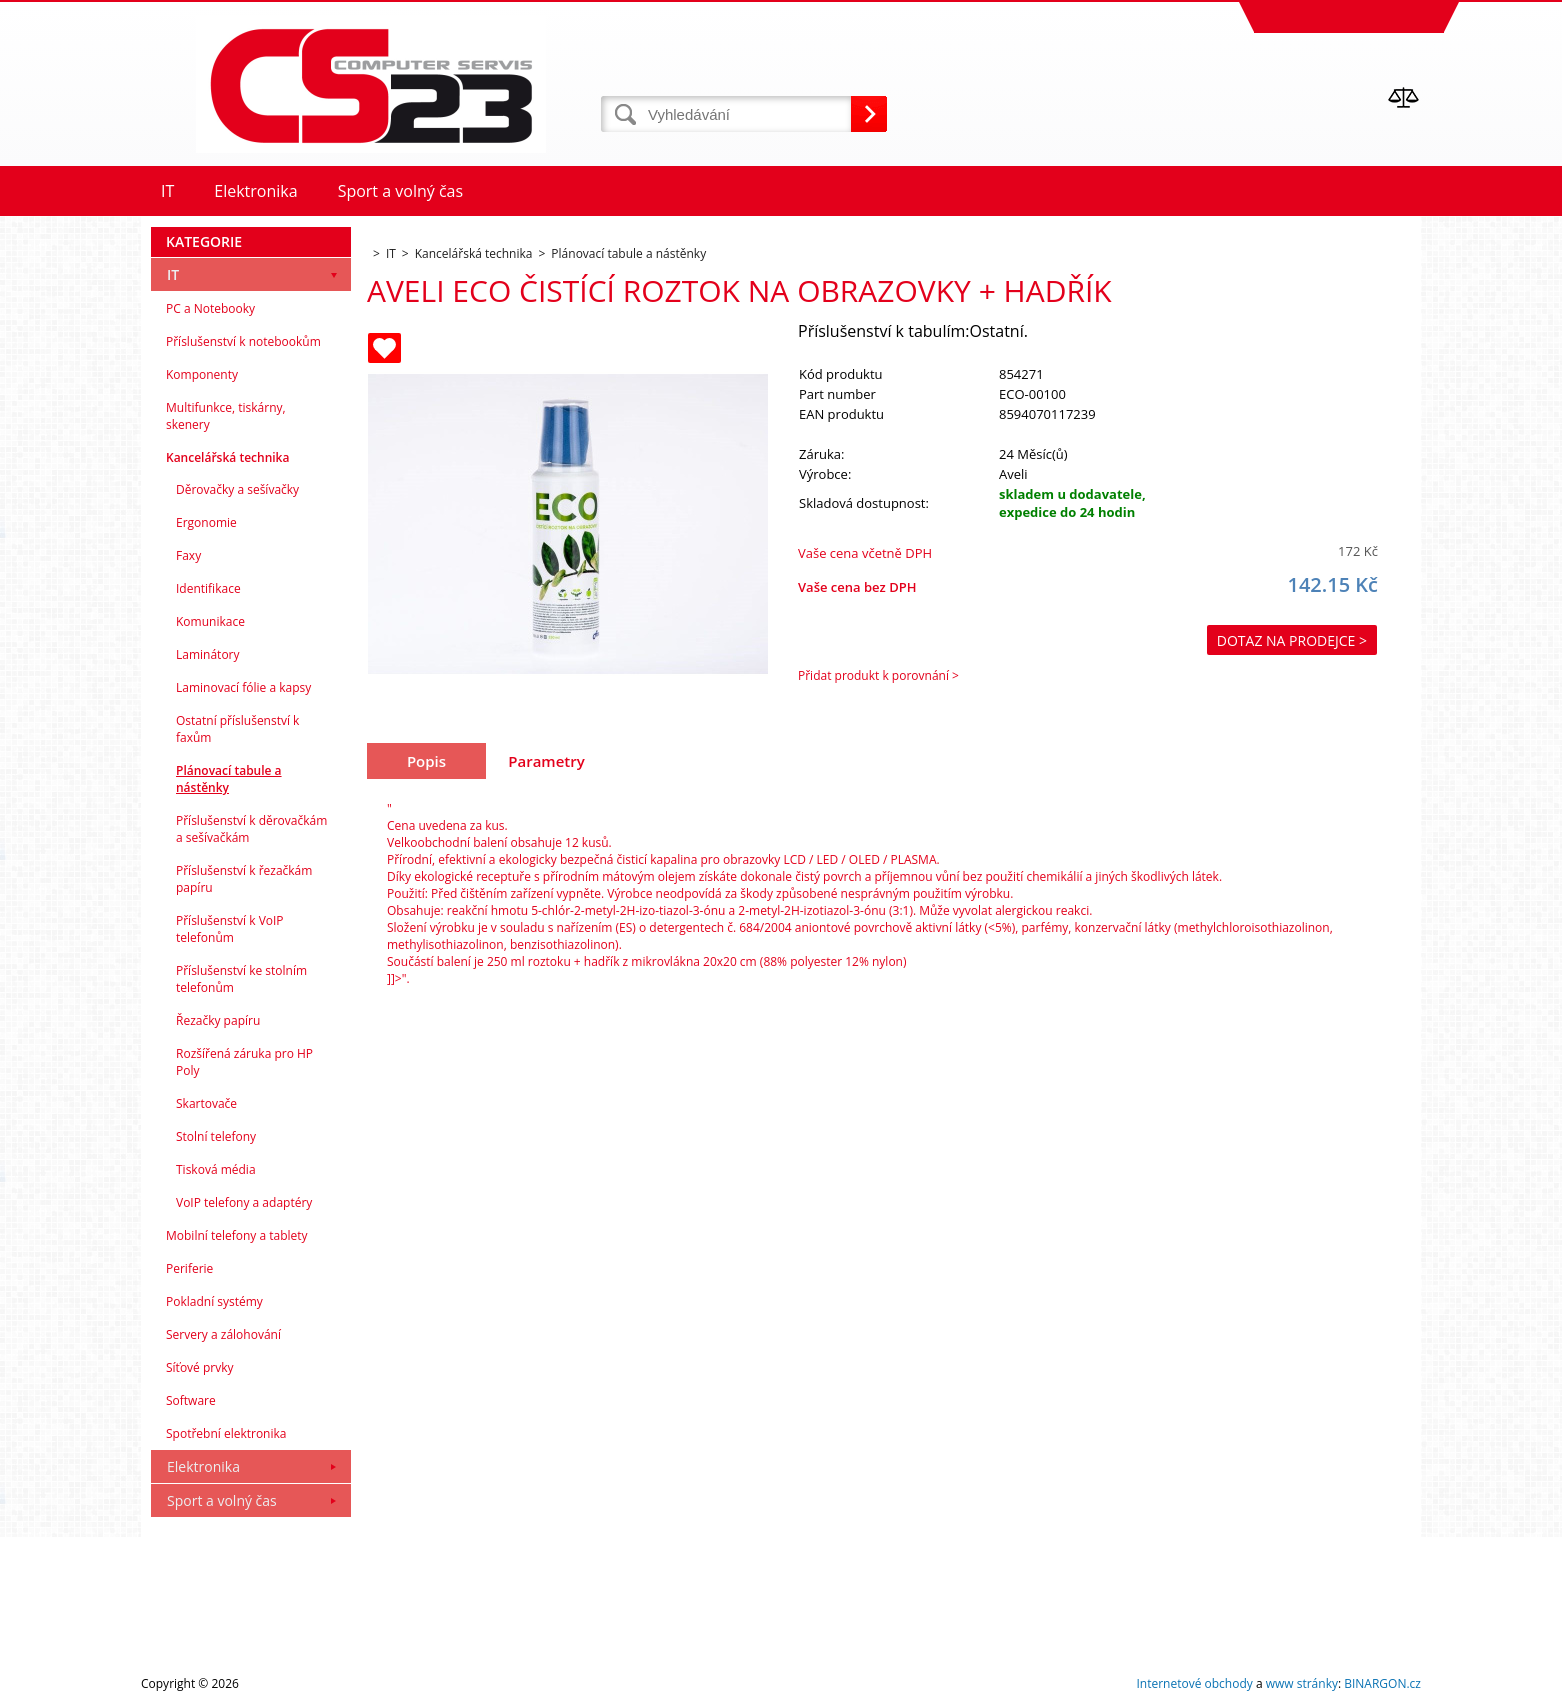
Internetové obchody (1194, 1683)
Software (191, 1400)
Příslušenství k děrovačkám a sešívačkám (251, 829)
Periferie (189, 1268)
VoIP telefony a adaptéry (244, 1202)
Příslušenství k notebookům (243, 341)
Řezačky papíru (218, 1020)
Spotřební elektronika (226, 1433)
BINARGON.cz (1382, 1683)
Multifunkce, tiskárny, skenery (226, 416)
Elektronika (203, 1466)
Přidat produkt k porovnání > (878, 675)
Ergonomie (206, 522)
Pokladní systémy (214, 1301)
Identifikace (208, 588)
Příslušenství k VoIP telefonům (230, 929)
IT (173, 274)
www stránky (1302, 1683)
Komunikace (210, 621)
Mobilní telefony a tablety (237, 1235)
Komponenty (202, 374)
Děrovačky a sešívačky (237, 489)
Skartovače (206, 1103)
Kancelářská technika (227, 457)
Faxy (188, 555)
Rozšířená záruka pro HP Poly (244, 1062)
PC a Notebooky (210, 308)
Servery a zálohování (223, 1334)
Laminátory (208, 654)
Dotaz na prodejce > (1292, 640)
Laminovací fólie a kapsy (243, 687)
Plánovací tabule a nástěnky (229, 779)
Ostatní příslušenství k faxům (237, 729)
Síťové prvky (200, 1367)
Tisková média (216, 1169)
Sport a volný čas (222, 1500)
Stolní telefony (216, 1136)
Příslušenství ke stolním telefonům (241, 979)
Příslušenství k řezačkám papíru (244, 879)
